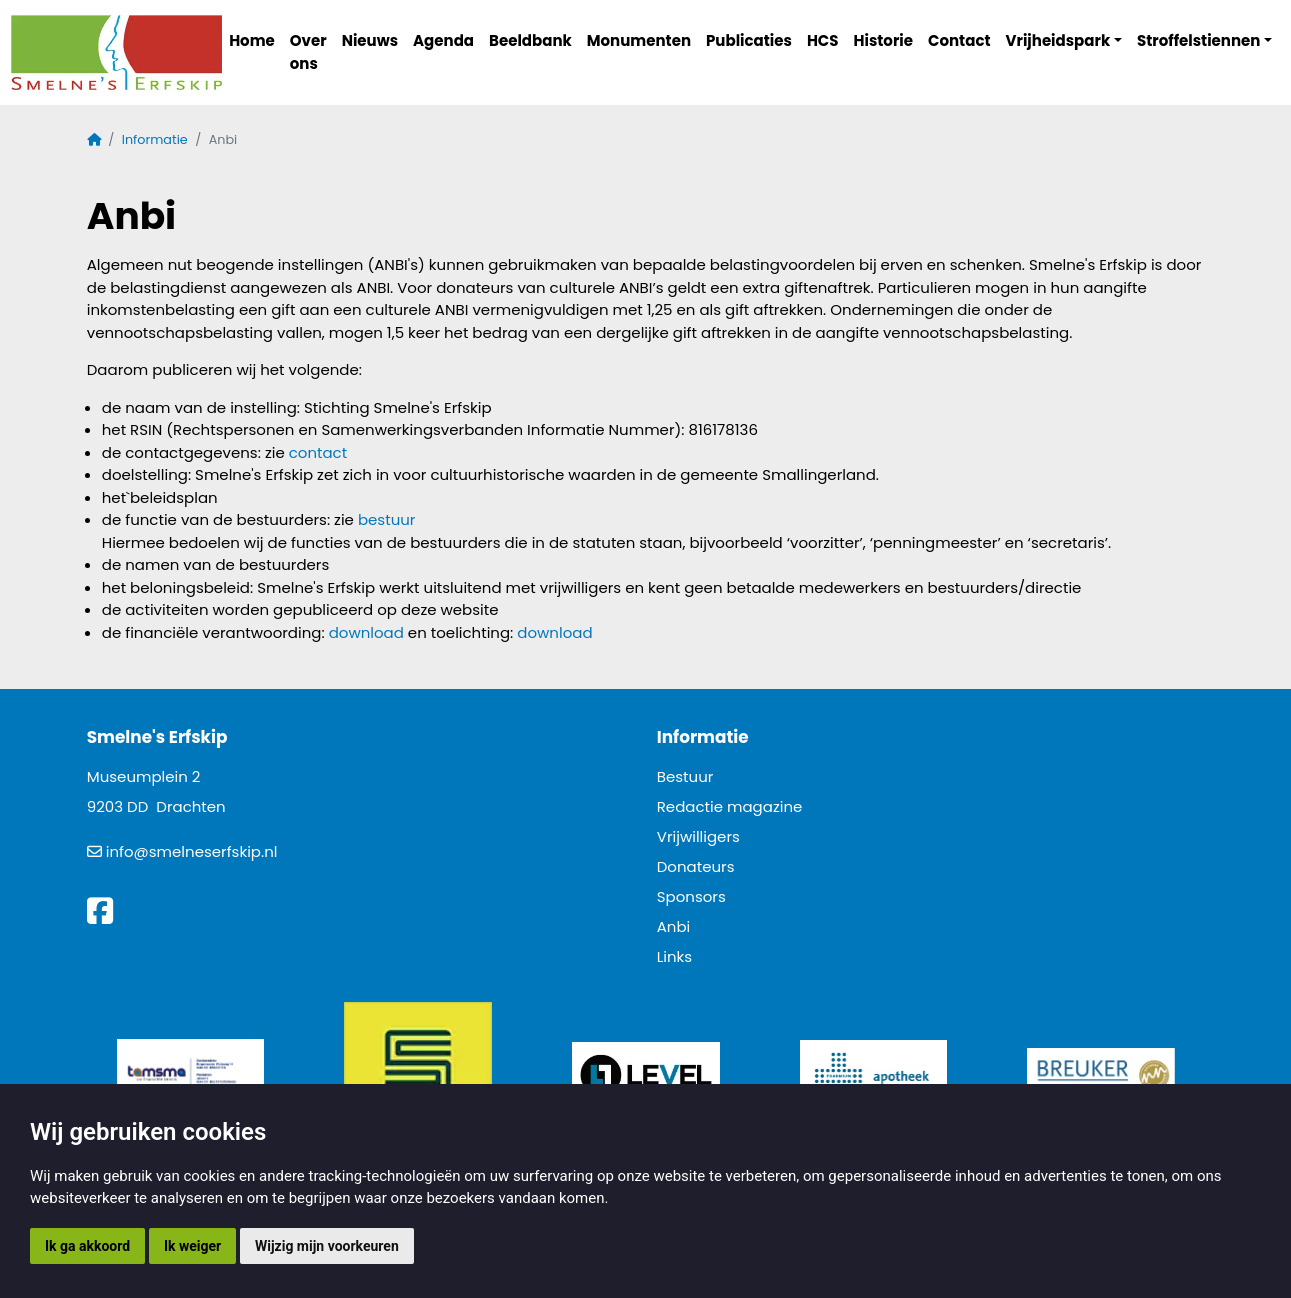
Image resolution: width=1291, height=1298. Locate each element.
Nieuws (370, 40)
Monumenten (639, 40)
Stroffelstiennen (1198, 40)
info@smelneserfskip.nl (192, 851)
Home (252, 40)
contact (318, 452)
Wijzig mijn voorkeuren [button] (327, 1246)
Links (674, 956)
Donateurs (696, 866)
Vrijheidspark (1058, 40)
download (366, 632)
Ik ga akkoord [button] (87, 1246)
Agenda (443, 40)
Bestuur (685, 776)
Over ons (308, 52)
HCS (823, 40)
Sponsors (691, 896)
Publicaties (749, 40)
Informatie (155, 139)
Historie (884, 40)
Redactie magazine (730, 806)
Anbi (674, 926)
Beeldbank (530, 40)
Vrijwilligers (698, 836)
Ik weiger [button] (192, 1246)
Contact (959, 40)
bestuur (387, 519)
